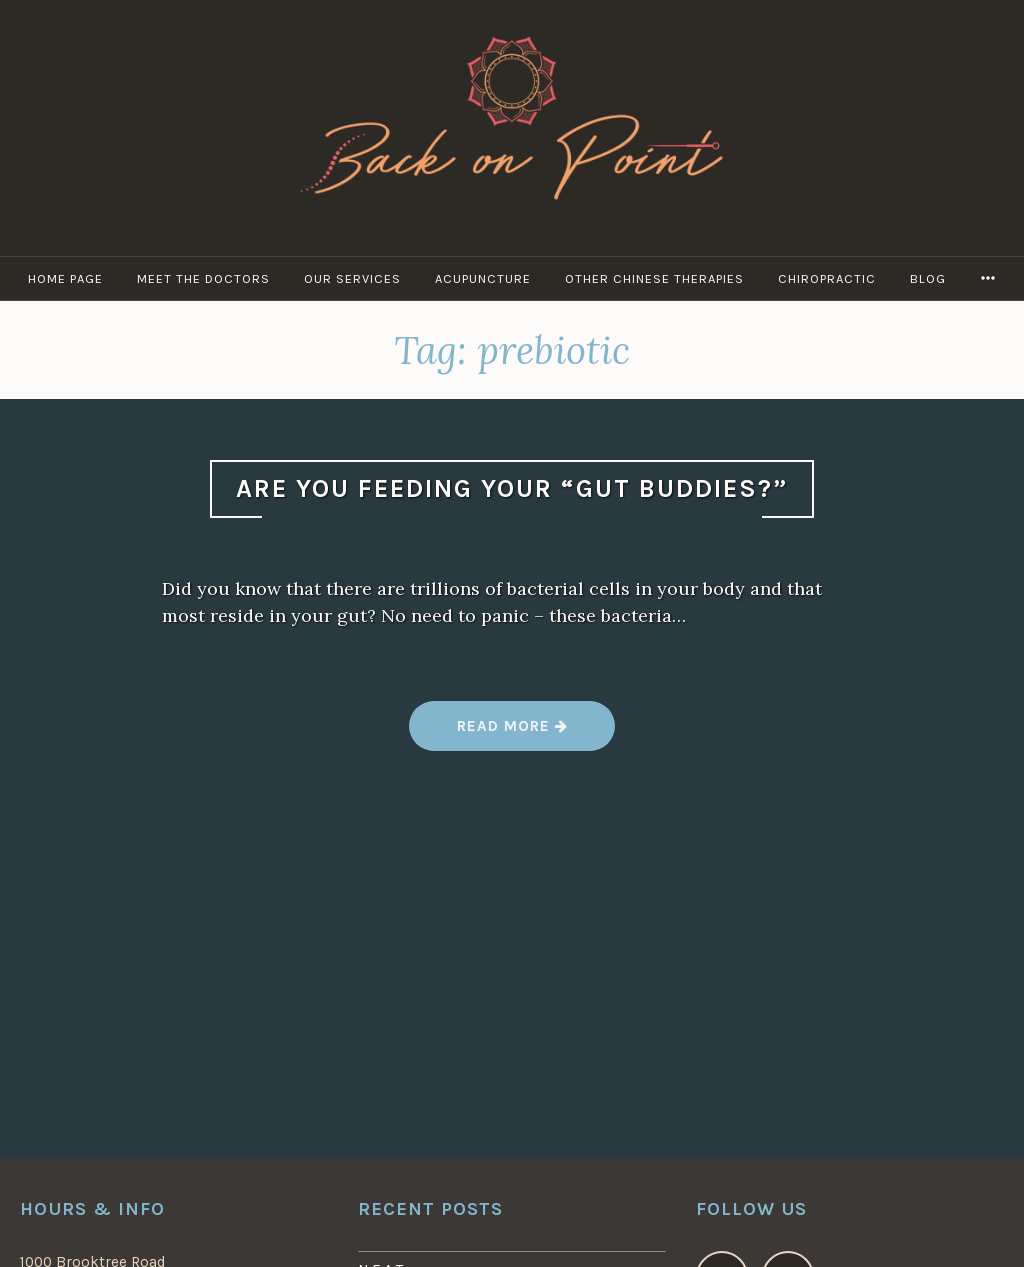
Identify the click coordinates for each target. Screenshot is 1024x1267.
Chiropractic (827, 278)
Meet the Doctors (203, 278)
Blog (928, 278)
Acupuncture (483, 278)
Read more (511, 733)
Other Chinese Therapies (654, 278)
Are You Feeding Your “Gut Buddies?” (512, 488)
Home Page (65, 278)
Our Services (352, 278)
